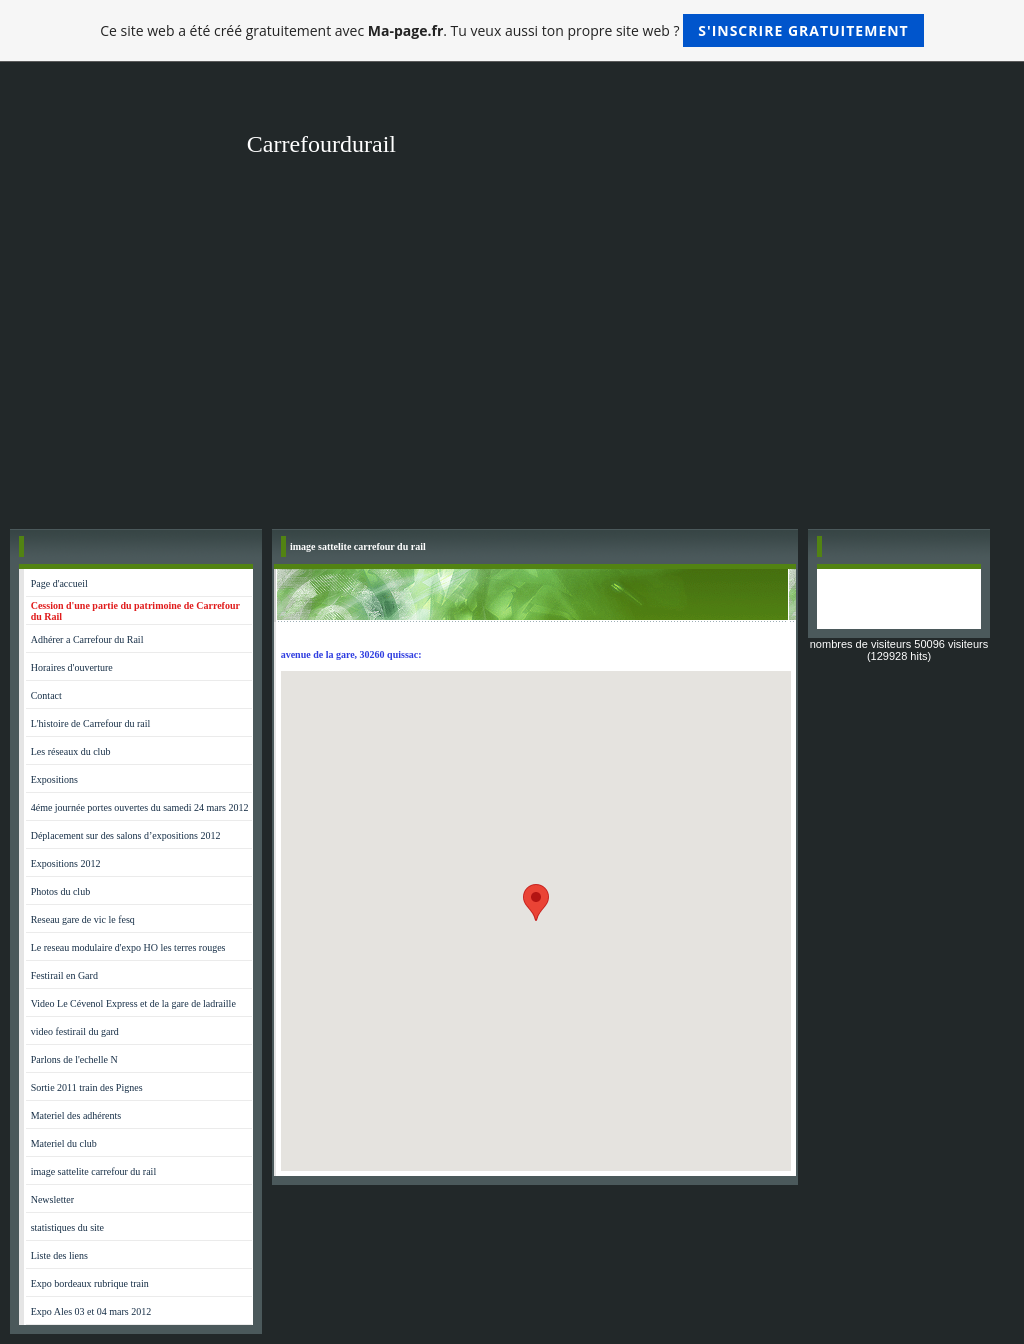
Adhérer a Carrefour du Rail (87, 639)
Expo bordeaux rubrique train (90, 1283)
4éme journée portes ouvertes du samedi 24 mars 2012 (140, 807)
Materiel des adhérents (76, 1115)
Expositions (54, 779)
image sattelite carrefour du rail (94, 1171)
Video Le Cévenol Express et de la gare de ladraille (133, 1003)
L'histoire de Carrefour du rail (91, 723)
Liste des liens (59, 1255)
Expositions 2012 (66, 863)
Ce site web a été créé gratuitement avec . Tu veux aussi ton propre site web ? (511, 30)
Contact (46, 695)
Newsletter (52, 1199)
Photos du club (60, 891)
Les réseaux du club (71, 751)
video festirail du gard (75, 1031)
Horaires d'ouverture (72, 667)
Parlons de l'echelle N (74, 1059)
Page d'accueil (59, 583)
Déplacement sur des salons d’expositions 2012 (126, 835)
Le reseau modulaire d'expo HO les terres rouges (128, 947)
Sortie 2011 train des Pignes (87, 1087)
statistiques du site (67, 1227)
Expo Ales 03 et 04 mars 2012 (91, 1311)
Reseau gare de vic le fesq (83, 919)
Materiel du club (64, 1143)
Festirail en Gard (64, 975)
